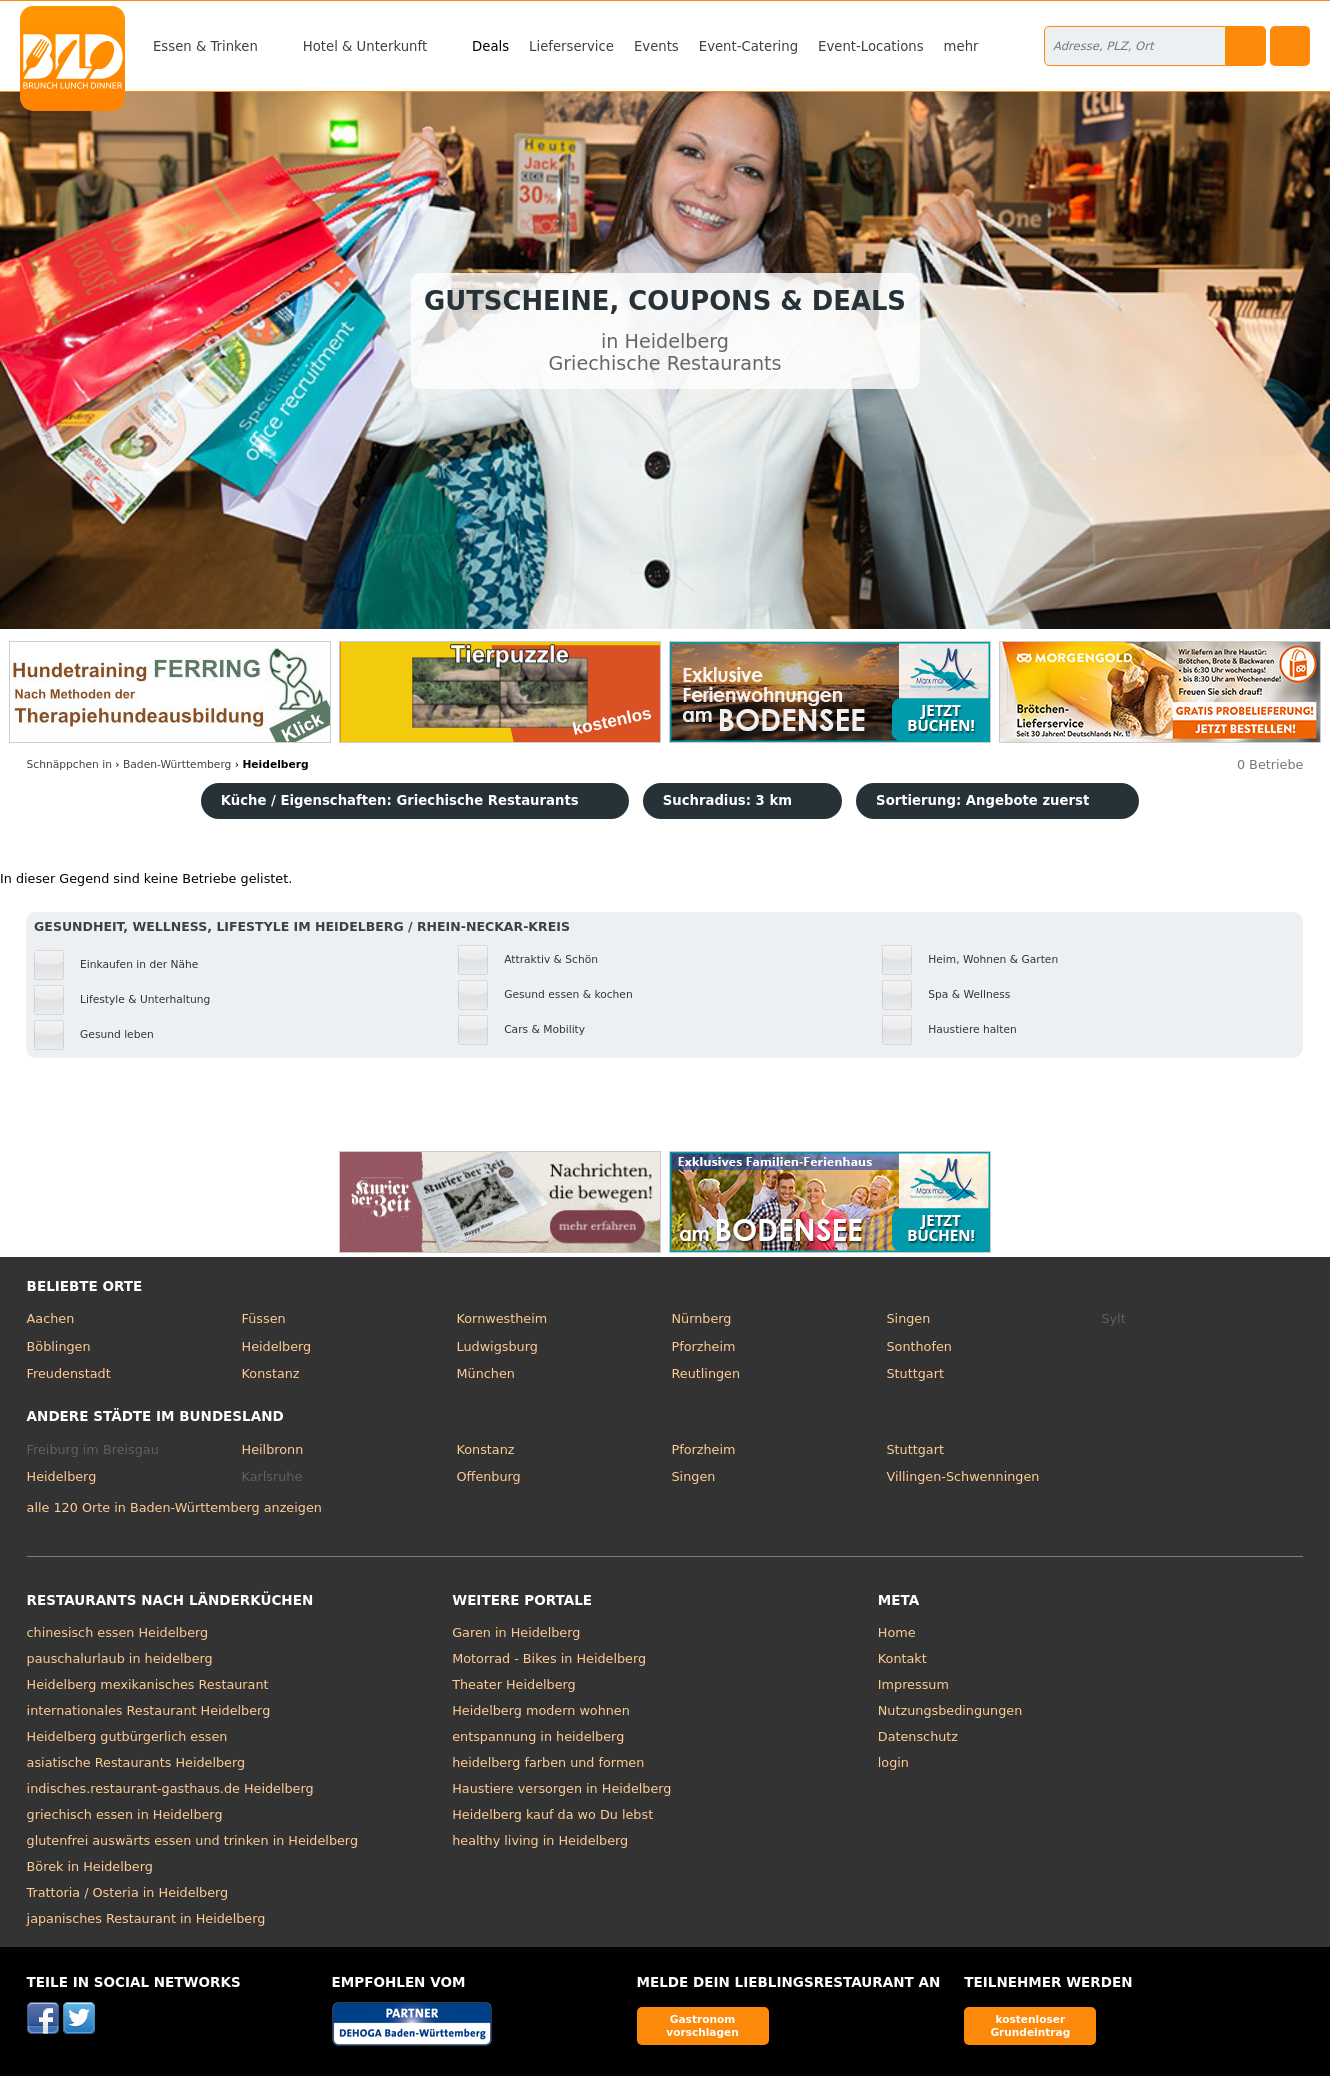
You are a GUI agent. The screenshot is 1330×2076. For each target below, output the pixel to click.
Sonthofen (918, 1346)
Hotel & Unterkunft (365, 46)
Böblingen (59, 1346)
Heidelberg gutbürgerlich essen (127, 1736)
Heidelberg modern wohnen (541, 1710)
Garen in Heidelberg (516, 1632)
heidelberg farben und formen (548, 1762)
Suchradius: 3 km (727, 800)
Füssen (264, 1318)
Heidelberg (277, 1346)
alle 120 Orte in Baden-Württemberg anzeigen (174, 1507)
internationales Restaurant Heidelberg (149, 1710)
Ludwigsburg (497, 1346)
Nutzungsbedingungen (950, 1710)
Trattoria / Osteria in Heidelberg (128, 1892)
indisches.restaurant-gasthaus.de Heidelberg (170, 1788)
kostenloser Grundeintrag (1030, 2025)
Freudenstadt (69, 1373)
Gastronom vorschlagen (702, 2025)
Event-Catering (748, 46)
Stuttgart (914, 1373)
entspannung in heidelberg (538, 1736)
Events (656, 46)
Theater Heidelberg (513, 1684)
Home (897, 1632)
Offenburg (489, 1476)
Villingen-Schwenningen (962, 1476)
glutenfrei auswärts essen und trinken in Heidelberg (192, 1840)
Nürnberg (702, 1318)
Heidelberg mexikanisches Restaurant (148, 1684)
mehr (961, 46)
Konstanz (271, 1373)
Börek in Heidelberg (90, 1866)
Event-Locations (871, 46)
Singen (908, 1318)
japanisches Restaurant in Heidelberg (146, 1918)
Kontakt (902, 1658)
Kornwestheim (502, 1318)
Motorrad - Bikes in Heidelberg (549, 1658)
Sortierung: (982, 800)
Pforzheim (704, 1346)
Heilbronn (273, 1449)
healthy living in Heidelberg (540, 1840)
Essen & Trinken (205, 46)
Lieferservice (571, 46)
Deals (490, 46)
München (486, 1373)
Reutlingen (706, 1373)
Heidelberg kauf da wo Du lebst (552, 1814)
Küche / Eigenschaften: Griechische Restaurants (400, 800)
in (69, 764)
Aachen (51, 1318)
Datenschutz (918, 1736)
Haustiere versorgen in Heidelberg (561, 1788)
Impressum (913, 1684)
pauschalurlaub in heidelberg (120, 1658)
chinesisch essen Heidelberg (118, 1632)
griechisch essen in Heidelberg (125, 1814)
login (893, 1762)
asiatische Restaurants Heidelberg (136, 1762)
